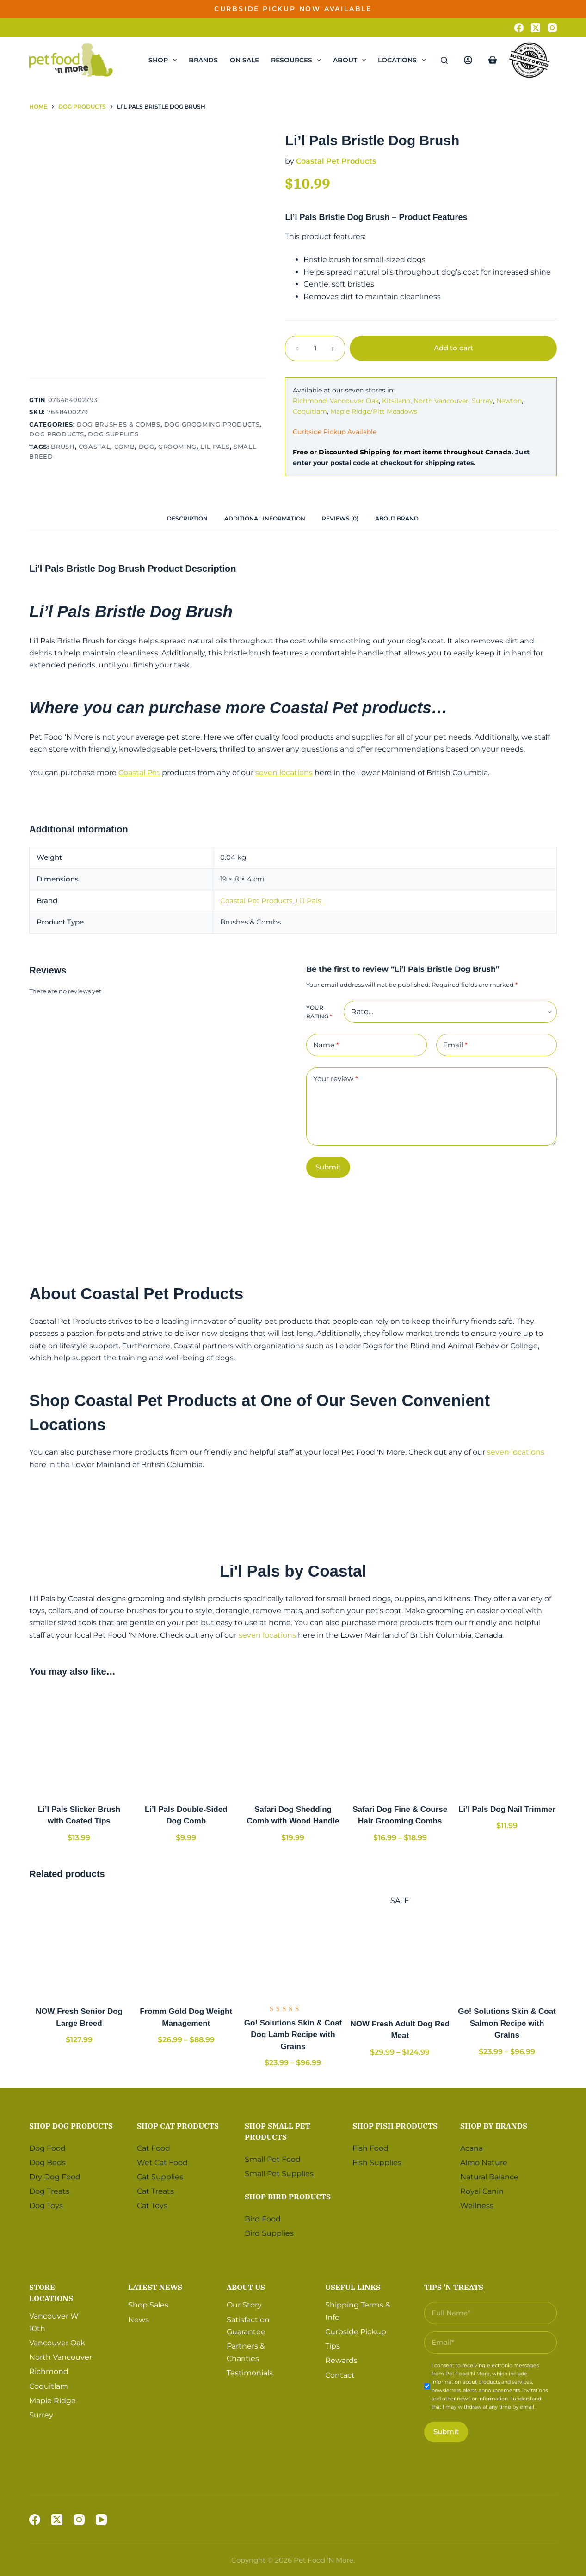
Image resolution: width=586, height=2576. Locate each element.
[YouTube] (101, 2519)
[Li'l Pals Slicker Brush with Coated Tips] (79, 1742)
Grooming (177, 446)
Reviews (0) (340, 518)
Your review (335, 1079)
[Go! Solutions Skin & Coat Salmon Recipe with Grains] (506, 1944)
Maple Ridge (52, 2400)
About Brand (397, 518)
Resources (298, 60)
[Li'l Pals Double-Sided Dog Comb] (186, 1742)
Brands (203, 60)
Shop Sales (148, 2305)
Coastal (95, 446)
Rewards (341, 2360)
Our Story (244, 2305)
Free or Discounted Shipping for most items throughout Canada (402, 452)
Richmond (310, 401)
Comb (124, 446)
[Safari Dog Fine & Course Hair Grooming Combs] (400, 1742)
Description (187, 518)
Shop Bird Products (288, 2196)
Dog (146, 446)
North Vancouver (441, 401)
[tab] (187, 518)
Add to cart (453, 347)
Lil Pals (214, 446)
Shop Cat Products (178, 2125)
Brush (62, 446)
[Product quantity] (315, 348)
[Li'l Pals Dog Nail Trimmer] (506, 1742)
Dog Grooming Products (212, 424)
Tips (332, 2346)
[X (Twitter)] (535, 27)
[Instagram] (552, 27)
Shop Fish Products (395, 2125)
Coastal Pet (139, 772)
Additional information (264, 518)
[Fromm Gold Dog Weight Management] (186, 1944)
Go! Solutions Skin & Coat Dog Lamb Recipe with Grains (293, 2035)
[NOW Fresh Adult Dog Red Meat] (400, 1956)
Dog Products (56, 434)
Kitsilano (396, 401)
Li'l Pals (308, 900)
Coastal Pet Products (336, 161)
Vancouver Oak (354, 401)
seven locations (284, 772)
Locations (403, 60)
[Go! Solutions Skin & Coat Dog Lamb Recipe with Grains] (293, 1944)
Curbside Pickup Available (334, 432)
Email (455, 1045)
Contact (340, 2375)
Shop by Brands (493, 2125)
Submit (328, 1167)
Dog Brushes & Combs (118, 424)
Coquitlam (310, 411)
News (138, 2319)
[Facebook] (519, 27)
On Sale (244, 60)
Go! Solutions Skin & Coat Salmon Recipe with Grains (507, 2023)
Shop (164, 60)
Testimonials (250, 2372)
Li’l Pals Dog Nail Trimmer (506, 1809)
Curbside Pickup (355, 2331)
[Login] (468, 60)
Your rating (319, 1012)
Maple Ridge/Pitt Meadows (373, 411)
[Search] (444, 60)
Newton (509, 401)
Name (326, 1045)
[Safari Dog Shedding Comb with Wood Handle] (293, 1742)
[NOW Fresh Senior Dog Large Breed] (79, 1944)
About (351, 60)
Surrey (482, 401)
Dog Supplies (113, 434)
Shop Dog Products (71, 2125)
